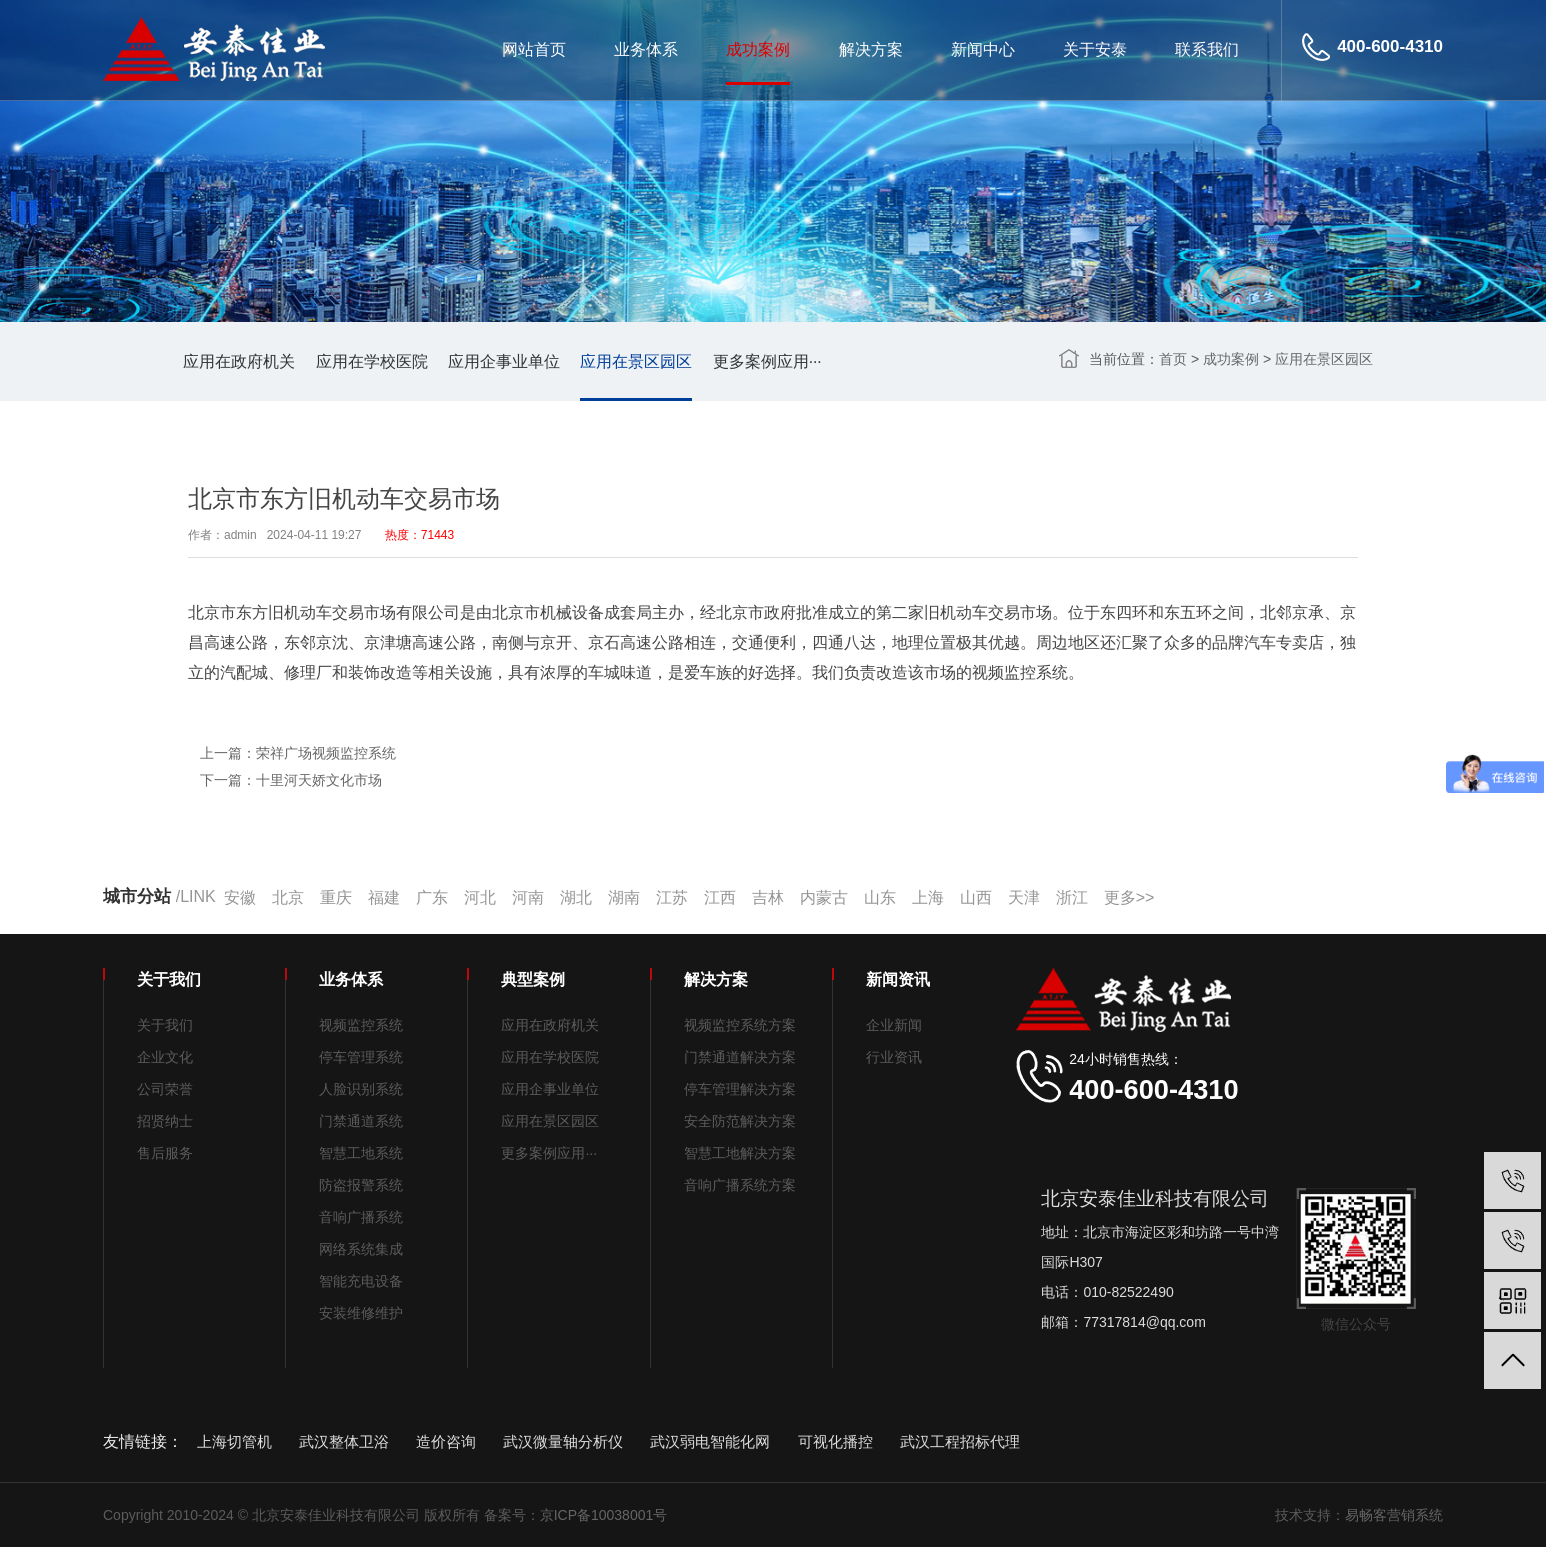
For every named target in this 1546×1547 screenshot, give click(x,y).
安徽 (240, 897)
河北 (480, 897)
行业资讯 (894, 1057)
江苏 (672, 897)
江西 (720, 897)
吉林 (768, 897)
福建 (384, 897)
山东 (880, 897)
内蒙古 (824, 897)
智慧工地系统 (361, 1153)
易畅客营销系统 (1394, 1515)
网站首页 (534, 49)
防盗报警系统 (361, 1185)
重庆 (336, 897)
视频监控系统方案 (740, 1025)
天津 (1024, 897)
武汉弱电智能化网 (710, 1441)
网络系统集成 (361, 1249)
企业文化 (165, 1057)
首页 (1173, 359)
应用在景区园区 (636, 361)
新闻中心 (983, 49)
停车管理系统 (361, 1057)
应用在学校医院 (372, 361)
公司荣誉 (165, 1089)
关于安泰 (1095, 49)
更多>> (1129, 897)
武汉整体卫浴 (344, 1441)
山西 (976, 897)
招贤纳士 (165, 1121)
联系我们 (1207, 49)
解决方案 (871, 49)
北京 (288, 897)
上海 (928, 897)
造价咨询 (446, 1441)
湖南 (624, 897)
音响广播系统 (361, 1217)
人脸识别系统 (361, 1089)
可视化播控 (835, 1441)
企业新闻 (894, 1025)
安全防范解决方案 (740, 1121)
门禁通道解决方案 (740, 1057)
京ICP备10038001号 (604, 1515)
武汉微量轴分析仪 (563, 1441)
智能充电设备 (361, 1281)
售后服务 (165, 1153)
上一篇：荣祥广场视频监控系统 (298, 753)
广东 (432, 897)
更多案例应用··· (767, 361)
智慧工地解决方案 (740, 1153)
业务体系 (646, 49)
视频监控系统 (361, 1025)
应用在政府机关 (239, 361)
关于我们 (165, 1025)
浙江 (1072, 897)
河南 (528, 897)
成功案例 (758, 49)
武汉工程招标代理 (960, 1441)
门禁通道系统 (361, 1121)
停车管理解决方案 (740, 1089)
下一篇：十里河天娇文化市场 (291, 780)
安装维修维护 (361, 1313)
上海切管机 (234, 1441)
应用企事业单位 (504, 361)
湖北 (576, 897)
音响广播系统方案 (740, 1185)
